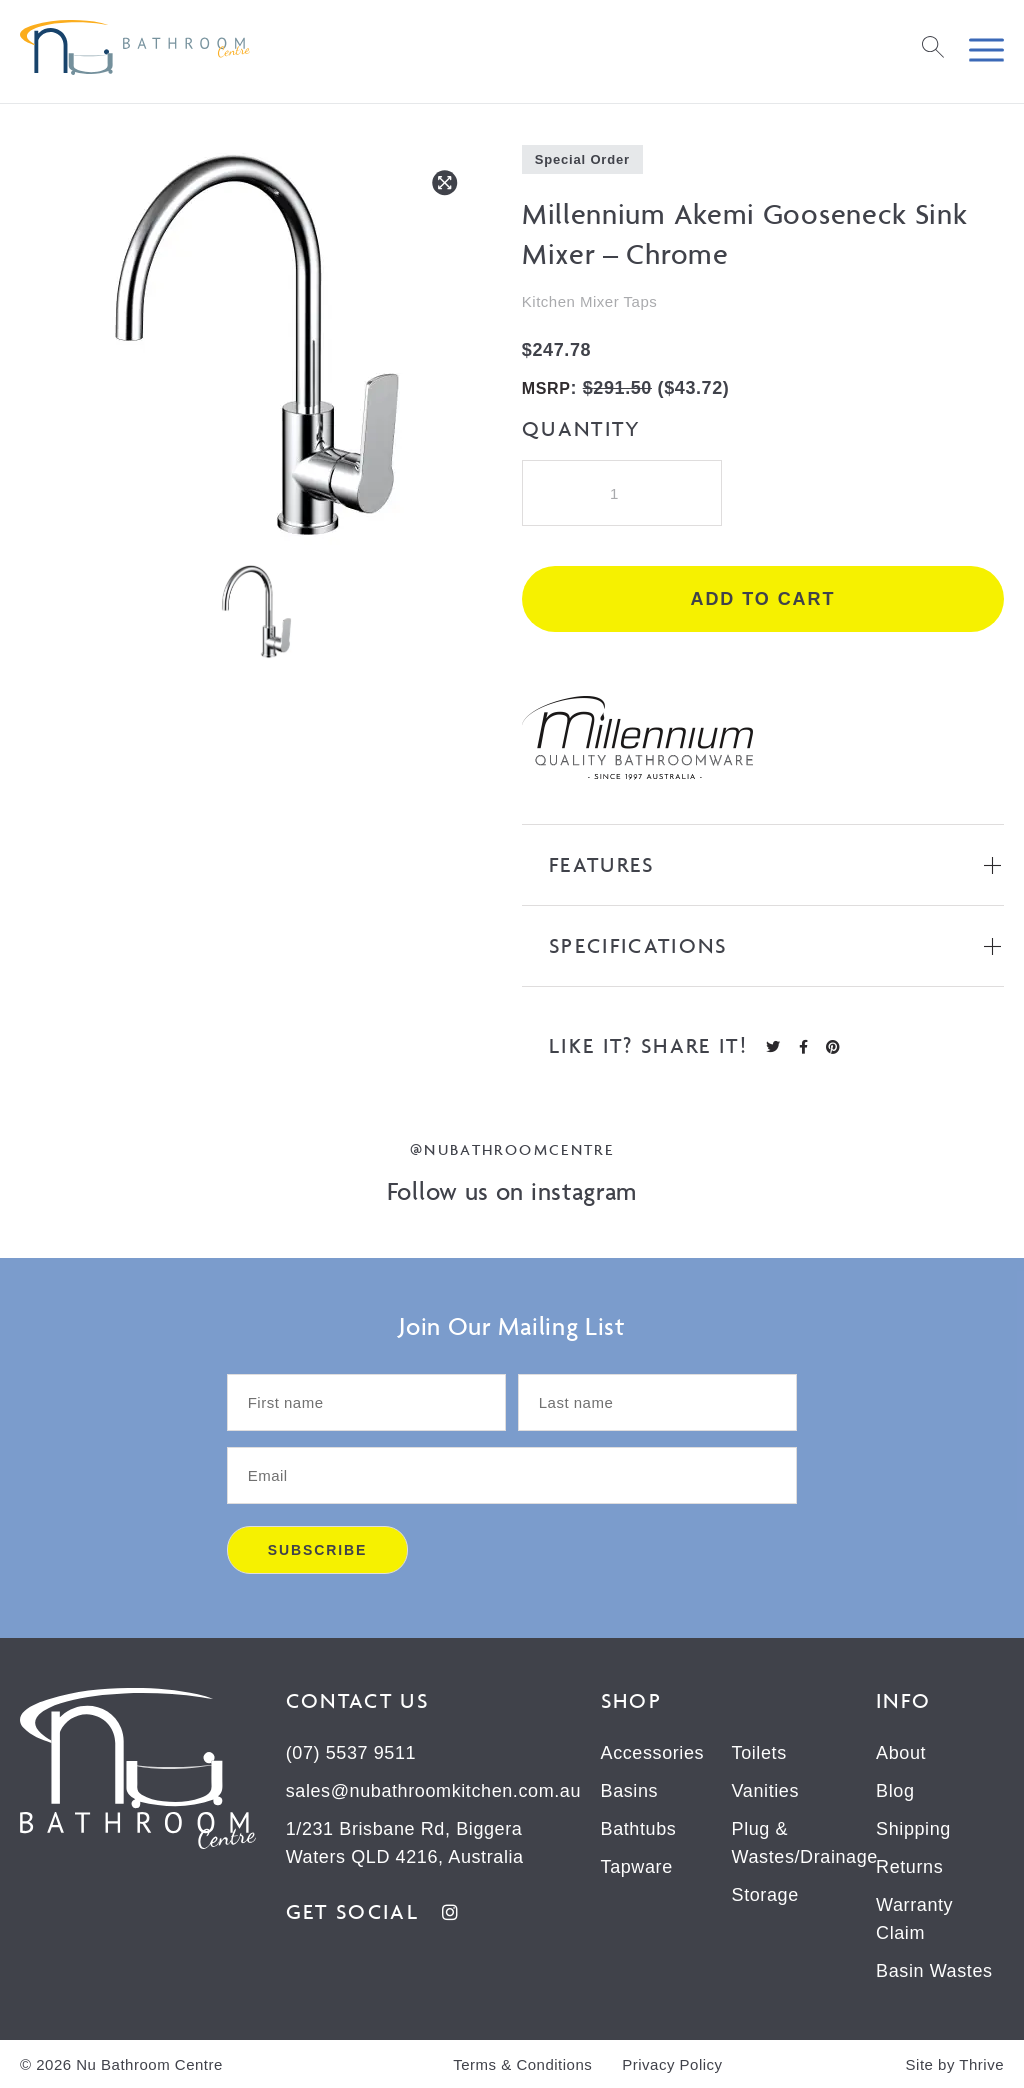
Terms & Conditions (522, 2064)
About (901, 1753)
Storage (765, 1895)
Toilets (759, 1753)
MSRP (546, 388)
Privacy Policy (672, 2064)
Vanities (766, 1791)
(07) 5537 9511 (351, 1753)
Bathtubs (639, 1829)
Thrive (981, 2064)
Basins (630, 1791)
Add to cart (763, 599)
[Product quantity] (622, 493)
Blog (895, 1791)
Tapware (637, 1867)
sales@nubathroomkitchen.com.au (433, 1791)
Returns (909, 1867)
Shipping (913, 1829)
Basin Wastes (934, 1971)
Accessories (653, 1753)
